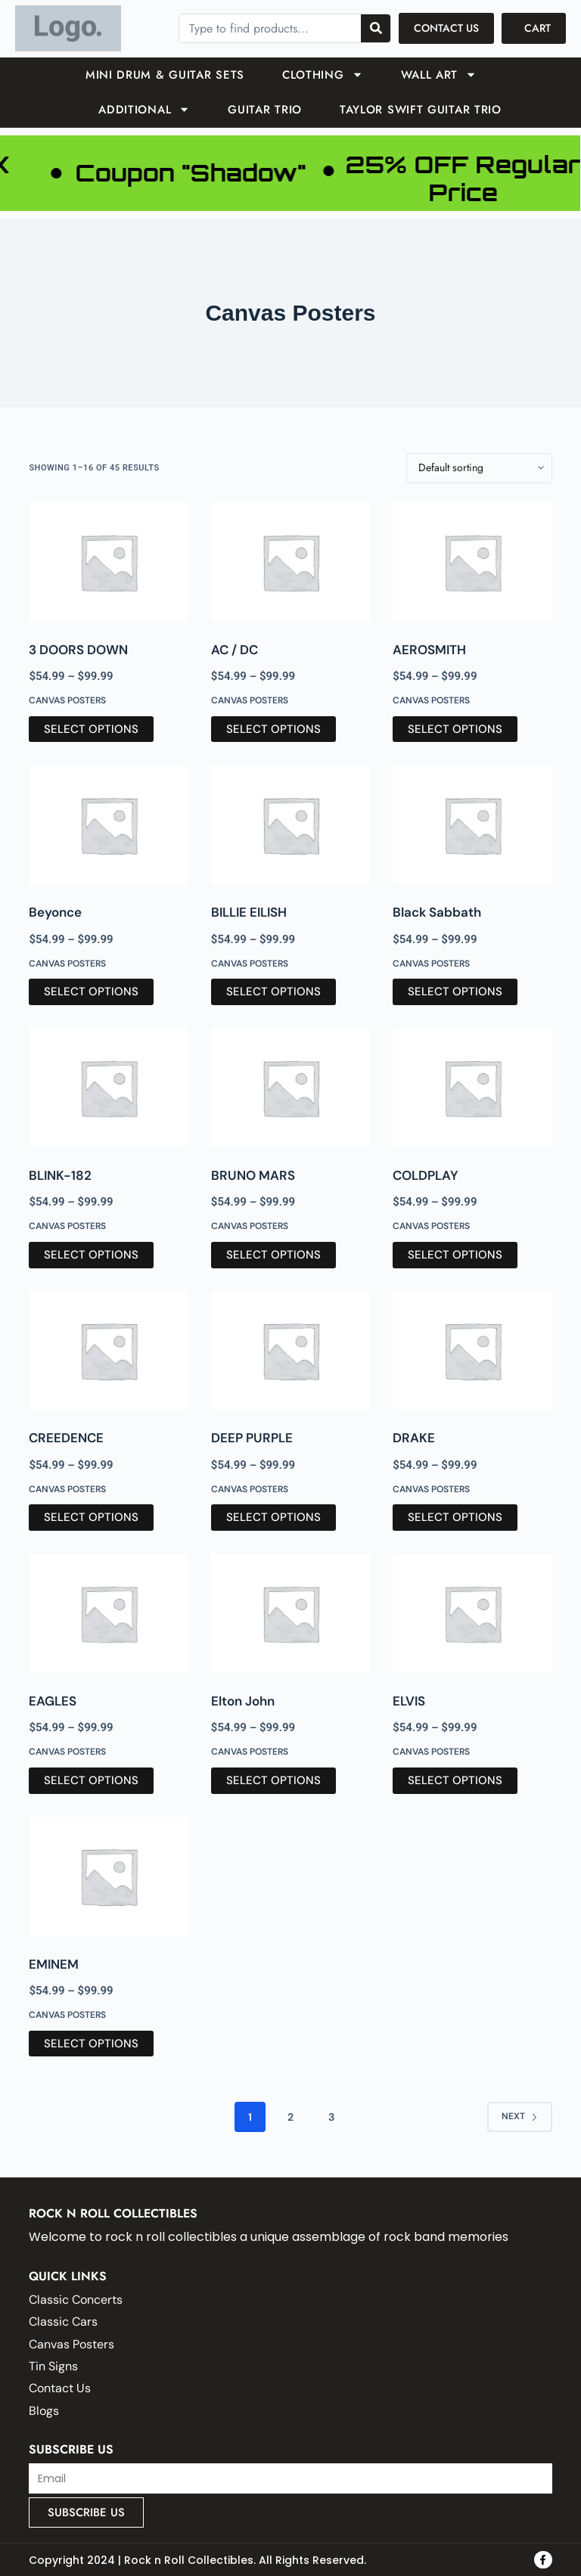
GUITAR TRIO (265, 109)
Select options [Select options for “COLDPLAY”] (455, 1254)
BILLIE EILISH (249, 912)
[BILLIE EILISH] (290, 824)
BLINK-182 (60, 1175)
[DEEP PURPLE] (290, 1351)
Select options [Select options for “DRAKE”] (455, 1517)
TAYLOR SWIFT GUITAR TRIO (421, 109)
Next (520, 2116)
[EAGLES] (108, 1613)
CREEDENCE (66, 1437)
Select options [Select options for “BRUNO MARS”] (273, 1254)
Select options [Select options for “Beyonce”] (91, 991)
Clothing (322, 74)
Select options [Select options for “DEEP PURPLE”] (273, 1517)
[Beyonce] (108, 824)
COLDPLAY (425, 1175)
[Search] (375, 28)
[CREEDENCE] (108, 1351)
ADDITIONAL (144, 109)
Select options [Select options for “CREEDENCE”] (91, 1517)
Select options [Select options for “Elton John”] (273, 1780)
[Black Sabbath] (472, 824)
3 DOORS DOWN (78, 649)
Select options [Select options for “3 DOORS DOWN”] (91, 729)
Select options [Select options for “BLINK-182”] (91, 1254)
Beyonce (55, 912)
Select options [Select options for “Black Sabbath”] (455, 991)
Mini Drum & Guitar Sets (164, 75)
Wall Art (439, 74)
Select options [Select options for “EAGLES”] (91, 1780)
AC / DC (234, 649)
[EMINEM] (108, 1876)
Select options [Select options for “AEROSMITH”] (455, 729)
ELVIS (409, 1701)
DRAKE (414, 1437)
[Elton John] (290, 1613)
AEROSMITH (429, 649)
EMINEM (54, 1964)
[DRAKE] (472, 1351)
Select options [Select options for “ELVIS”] (455, 1780)
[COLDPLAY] (472, 1087)
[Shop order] (479, 468)
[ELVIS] (472, 1613)
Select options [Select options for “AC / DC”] (273, 729)
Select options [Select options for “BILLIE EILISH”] (273, 991)
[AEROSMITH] (472, 562)
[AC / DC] (290, 562)
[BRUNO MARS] (290, 1087)
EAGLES (52, 1701)
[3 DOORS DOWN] (108, 562)
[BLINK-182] (108, 1087)
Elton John (243, 1701)
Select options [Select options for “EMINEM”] (91, 2043)
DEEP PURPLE (252, 1437)
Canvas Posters (67, 700)
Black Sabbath (437, 912)
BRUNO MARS (253, 1175)
